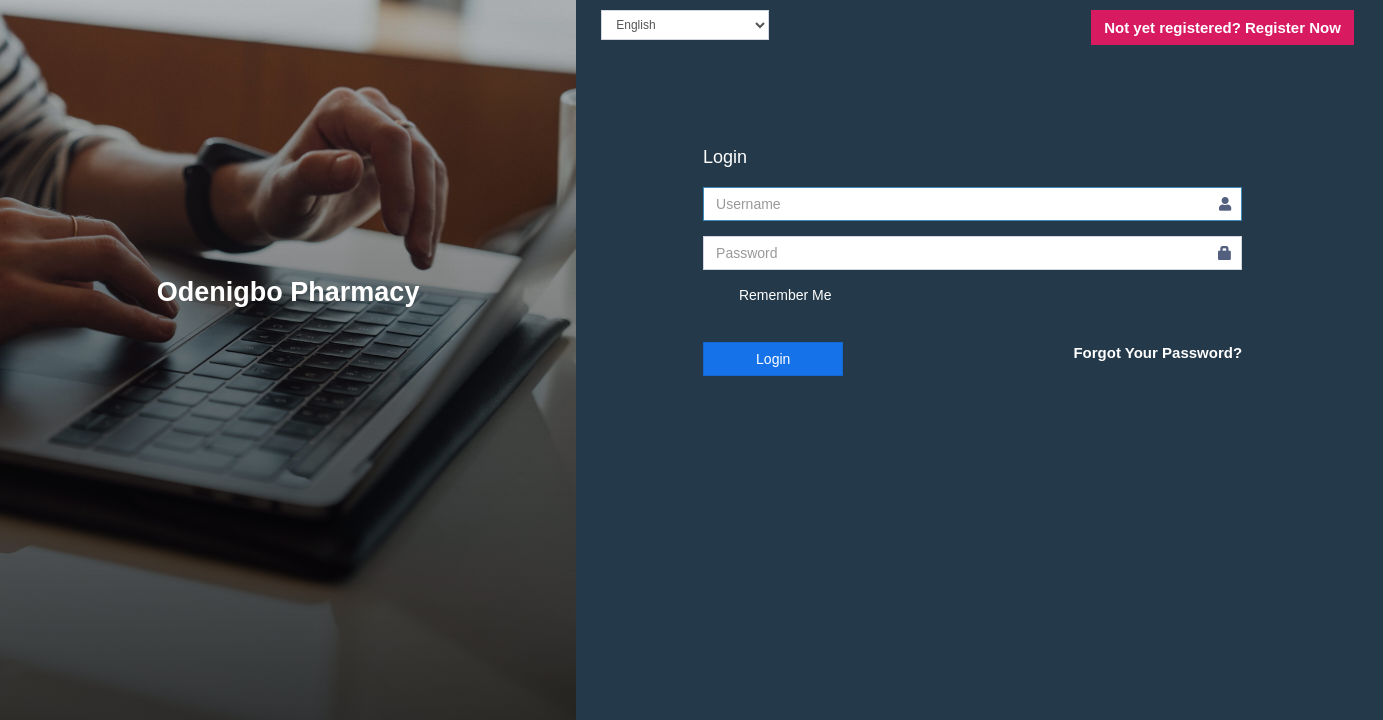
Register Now (1222, 27)
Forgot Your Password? (1157, 352)
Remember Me (767, 296)
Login (773, 359)
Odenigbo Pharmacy (288, 292)
